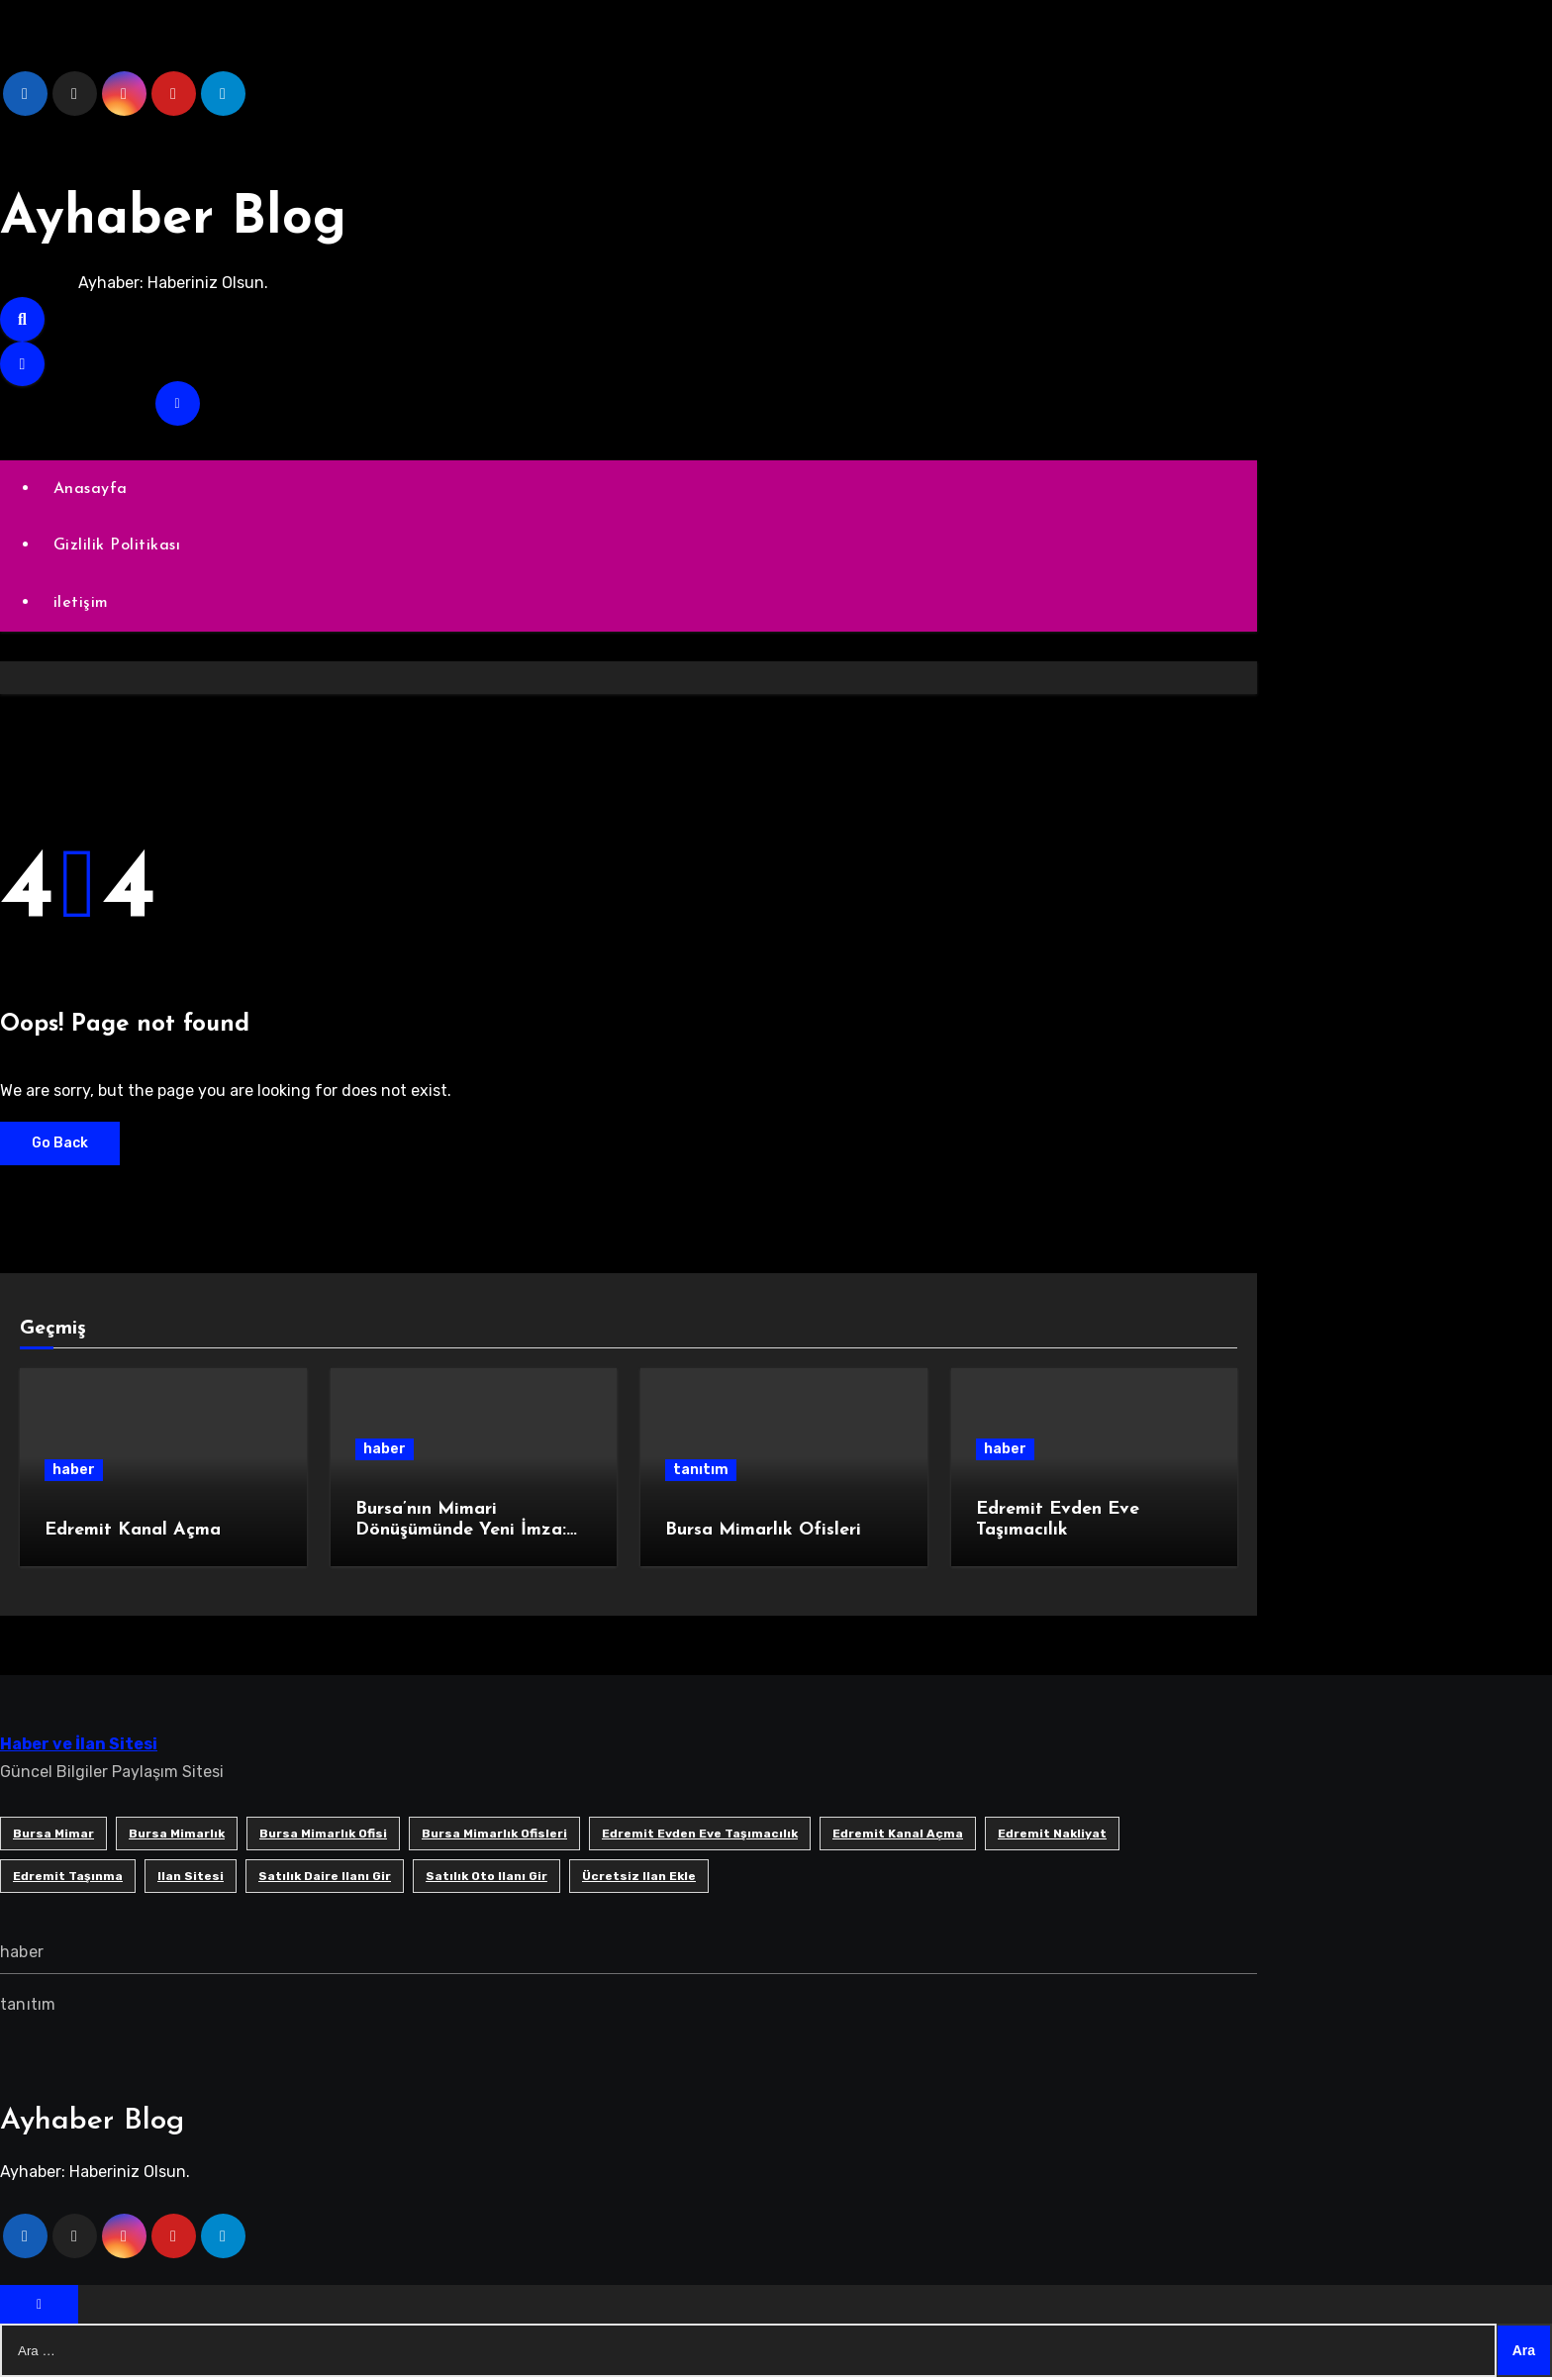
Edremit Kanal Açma (133, 1533)
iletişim (82, 605)
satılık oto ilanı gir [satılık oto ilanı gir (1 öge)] (486, 1878)
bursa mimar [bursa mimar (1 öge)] (53, 1835)
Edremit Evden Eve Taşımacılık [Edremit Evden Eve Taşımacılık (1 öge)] (700, 1835)
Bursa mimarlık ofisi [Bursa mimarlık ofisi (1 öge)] (323, 1835)
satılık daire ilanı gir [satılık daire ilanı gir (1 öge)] (324, 1878)
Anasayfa (91, 489)
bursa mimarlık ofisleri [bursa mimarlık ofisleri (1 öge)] (494, 1835)
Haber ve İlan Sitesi (78, 1745)
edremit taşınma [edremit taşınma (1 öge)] (68, 1878)
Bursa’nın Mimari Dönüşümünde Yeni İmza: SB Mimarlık (460, 1532)
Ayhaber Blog (191, 218)
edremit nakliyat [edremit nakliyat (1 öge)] (1052, 1835)
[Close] (39, 2307)
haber (73, 1472)
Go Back (60, 1145)
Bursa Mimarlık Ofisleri (763, 1533)
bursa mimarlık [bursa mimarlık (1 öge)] (177, 1835)
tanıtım (700, 1472)
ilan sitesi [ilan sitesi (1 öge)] (190, 1878)
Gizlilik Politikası (118, 546)
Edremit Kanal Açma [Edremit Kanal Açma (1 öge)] (897, 1835)
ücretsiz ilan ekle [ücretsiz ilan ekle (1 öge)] (639, 1878)
